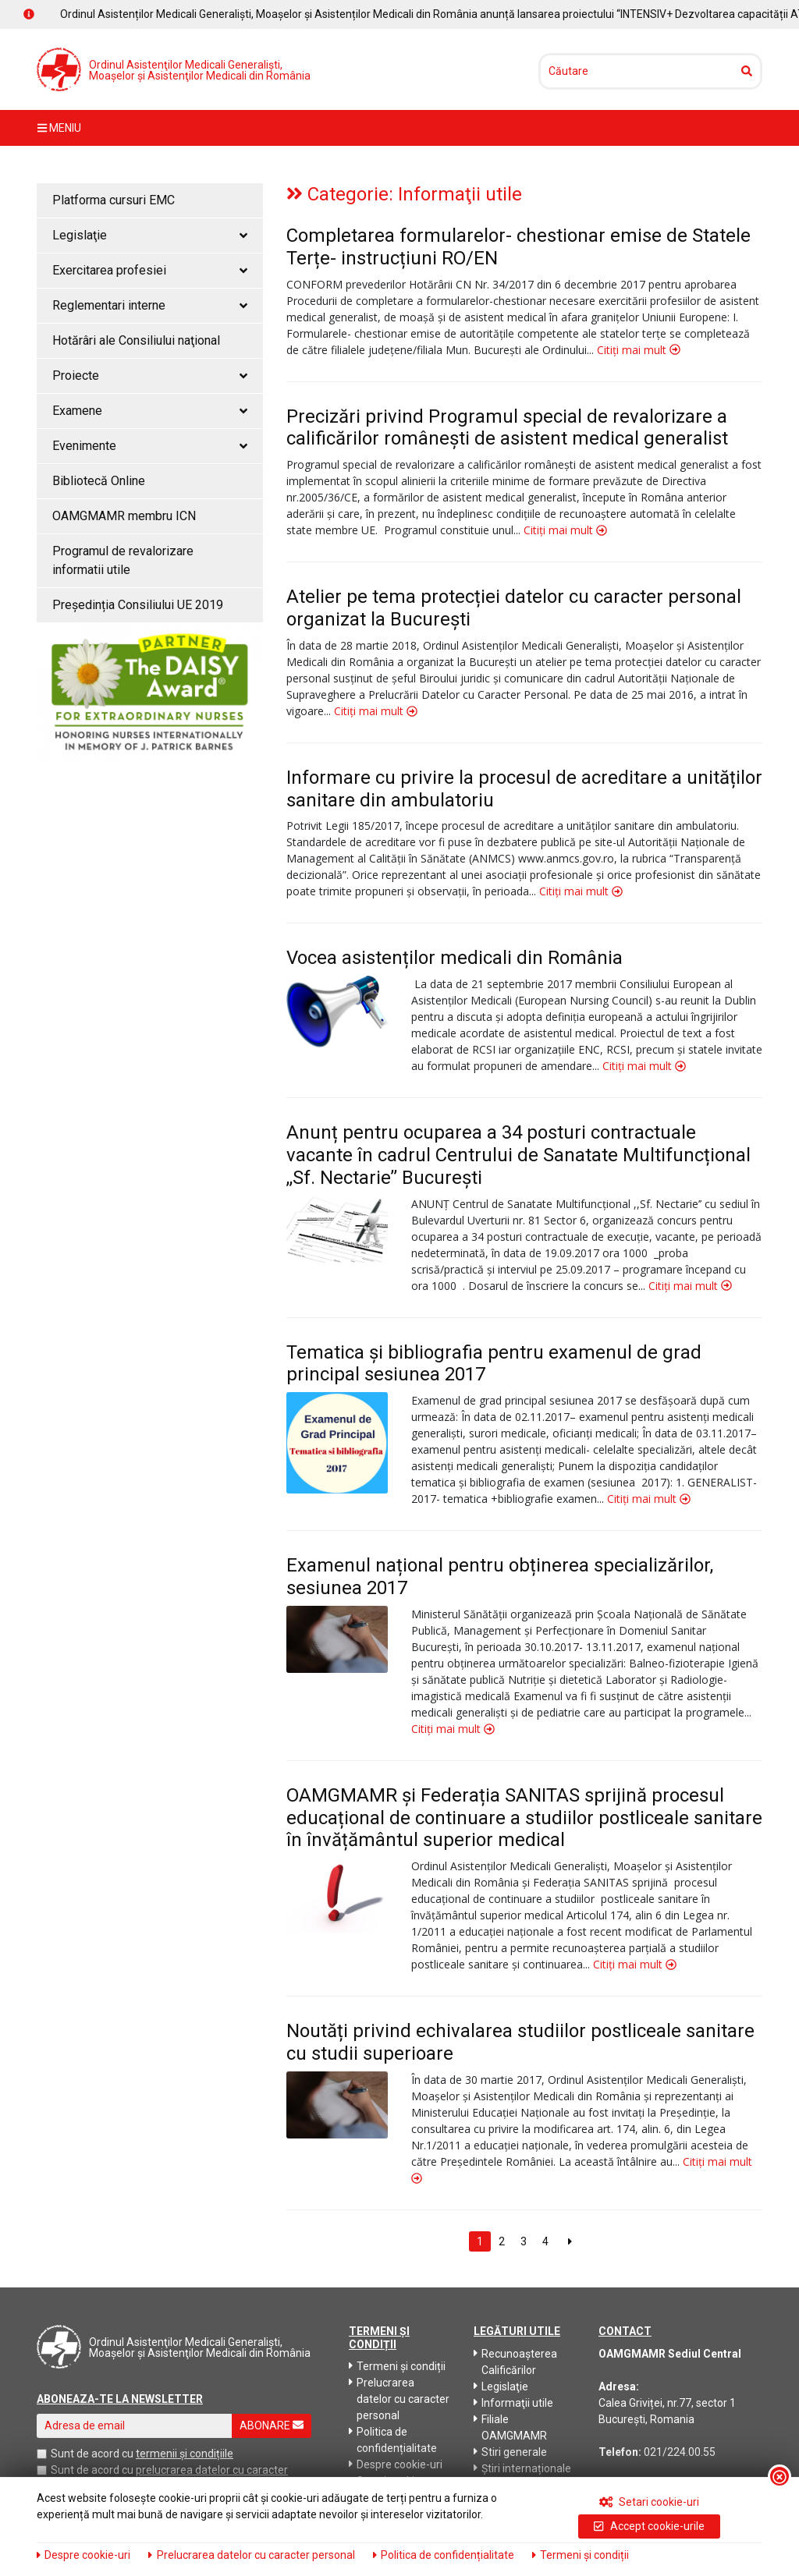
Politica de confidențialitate (393, 2439)
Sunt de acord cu (92, 2453)
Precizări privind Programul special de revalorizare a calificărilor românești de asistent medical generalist (507, 428)
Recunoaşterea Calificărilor (515, 2361)
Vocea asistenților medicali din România (454, 958)
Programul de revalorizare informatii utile (123, 560)
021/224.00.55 (680, 2452)
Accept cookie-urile (649, 2526)
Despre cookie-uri (395, 2464)
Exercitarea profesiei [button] (149, 270)
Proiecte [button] (149, 375)
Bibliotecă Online (98, 480)
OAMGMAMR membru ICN (124, 515)
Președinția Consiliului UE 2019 (137, 604)
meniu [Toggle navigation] (59, 128)
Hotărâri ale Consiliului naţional (136, 340)
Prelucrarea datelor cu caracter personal (399, 2399)
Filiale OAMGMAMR (510, 2427)
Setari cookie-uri (649, 2502)
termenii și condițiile (184, 2453)
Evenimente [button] (149, 445)
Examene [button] (149, 410)
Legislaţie (501, 2386)
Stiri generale (510, 2452)
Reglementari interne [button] (149, 305)
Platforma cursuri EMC (113, 200)
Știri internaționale (522, 2468)
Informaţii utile (513, 2403)
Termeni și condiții (397, 2366)
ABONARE (272, 2425)
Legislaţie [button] (149, 235)
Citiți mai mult (638, 349)
